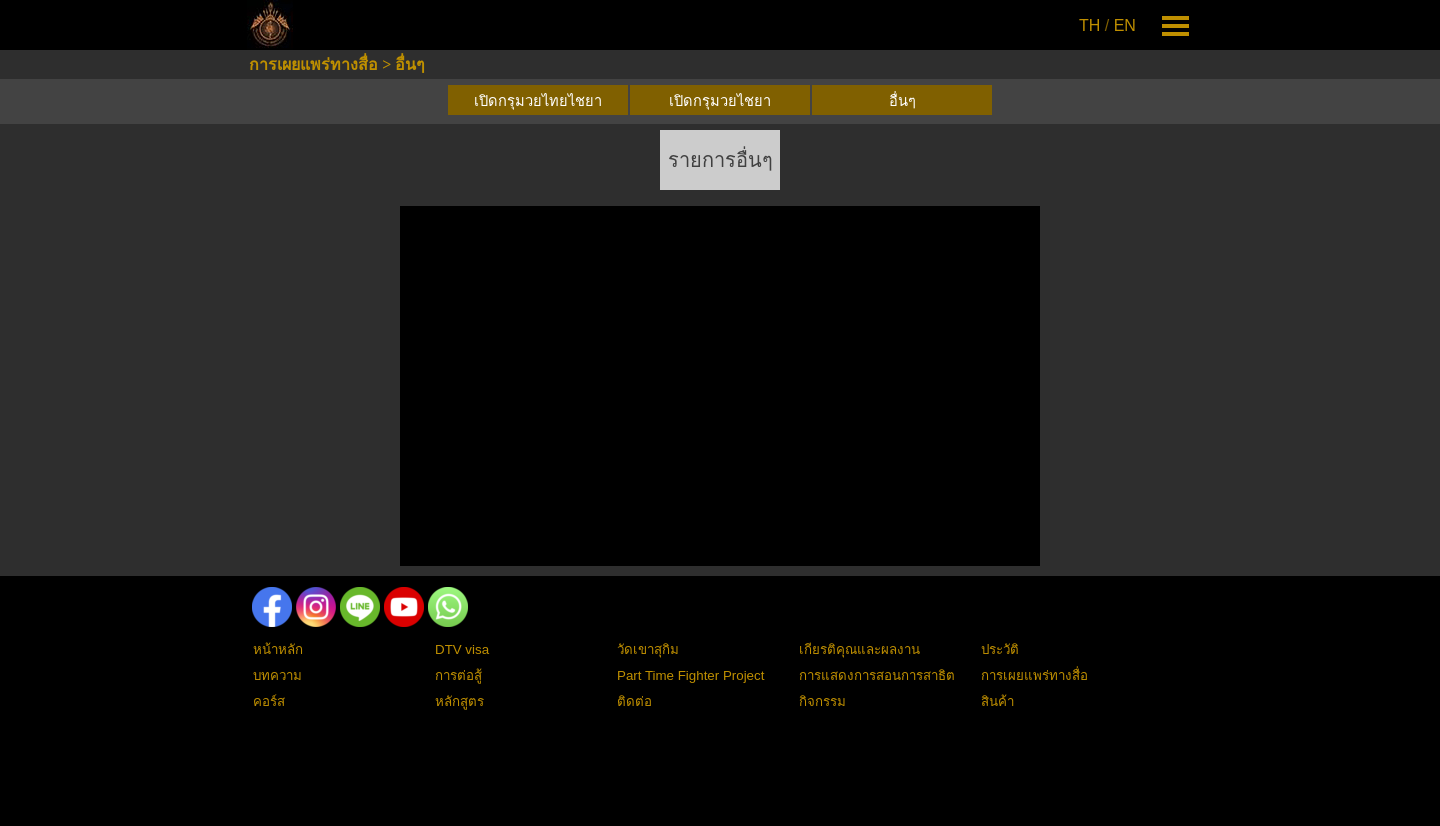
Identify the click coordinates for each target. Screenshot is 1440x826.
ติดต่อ (634, 701)
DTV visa (462, 649)
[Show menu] (1175, 25)
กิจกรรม (822, 701)
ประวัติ (1000, 649)
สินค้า (997, 701)
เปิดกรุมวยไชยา (720, 101)
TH (1089, 25)
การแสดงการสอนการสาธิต (877, 675)
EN (1125, 25)
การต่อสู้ (458, 675)
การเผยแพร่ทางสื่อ (313, 64)
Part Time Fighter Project (690, 675)
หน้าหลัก (278, 649)
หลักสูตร (459, 701)
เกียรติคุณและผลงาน (859, 649)
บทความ (277, 675)
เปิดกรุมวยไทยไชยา (538, 101)
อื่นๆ (410, 64)
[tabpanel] (1109, 26)
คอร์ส (269, 701)
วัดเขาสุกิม (648, 649)
